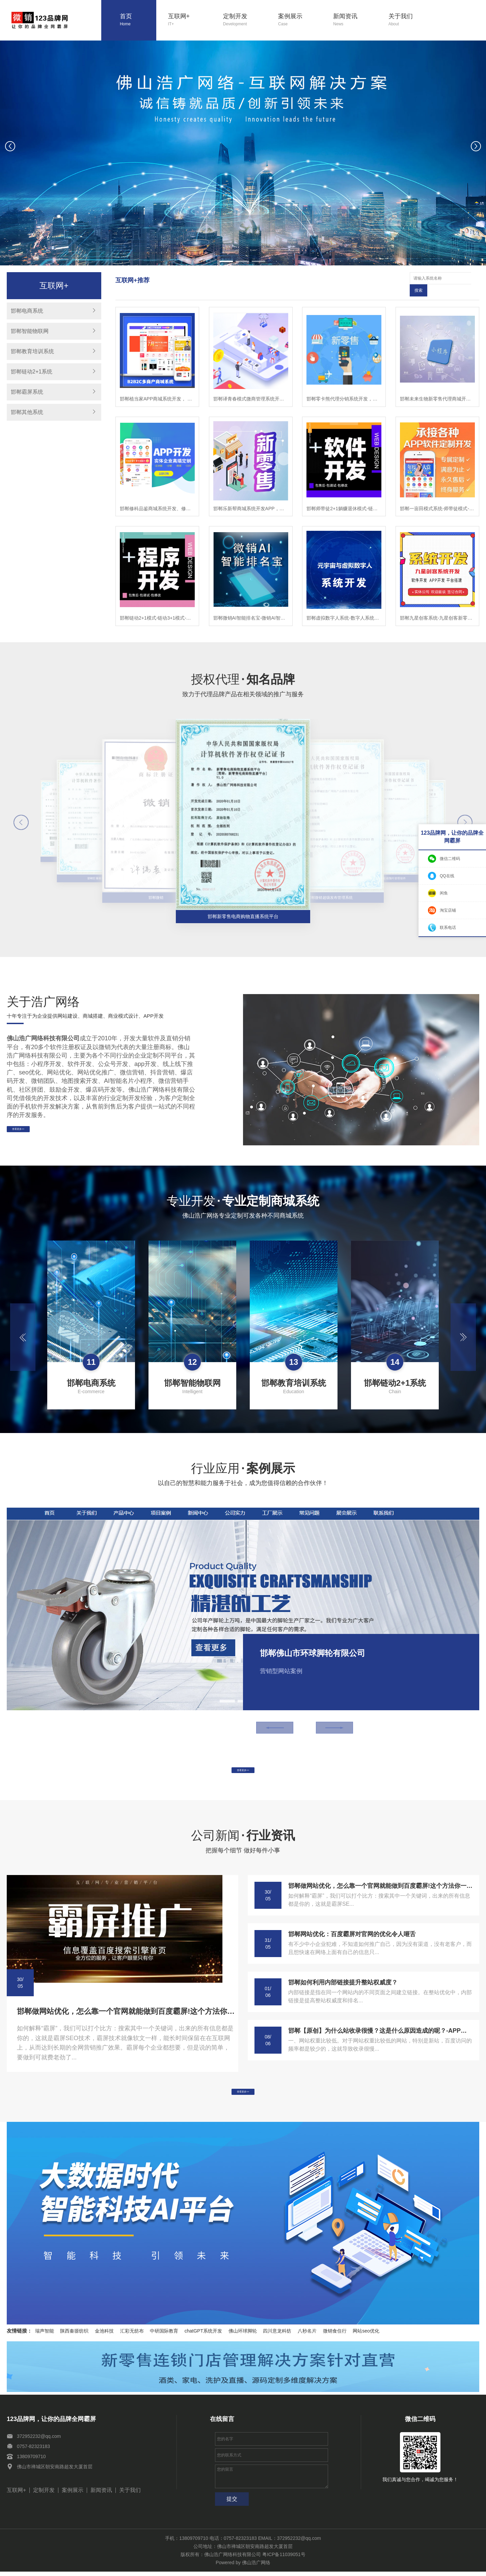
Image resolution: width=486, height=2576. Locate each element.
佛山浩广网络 (256, 2567)
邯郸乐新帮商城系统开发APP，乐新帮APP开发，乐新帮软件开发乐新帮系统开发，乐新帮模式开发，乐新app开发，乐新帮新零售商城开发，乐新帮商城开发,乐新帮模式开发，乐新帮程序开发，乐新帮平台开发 (250, 496)
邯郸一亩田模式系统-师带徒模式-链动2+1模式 (437, 496)
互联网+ (190, 20)
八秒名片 (307, 2335)
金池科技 (104, 2335)
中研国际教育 (164, 2335)
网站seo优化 (366, 2335)
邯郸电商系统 (27, 311)
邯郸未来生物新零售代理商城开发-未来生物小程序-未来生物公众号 (437, 386)
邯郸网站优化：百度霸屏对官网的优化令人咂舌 (352, 1930)
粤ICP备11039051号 (283, 2558)
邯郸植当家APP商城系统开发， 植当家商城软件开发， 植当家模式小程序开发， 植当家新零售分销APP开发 (157, 386)
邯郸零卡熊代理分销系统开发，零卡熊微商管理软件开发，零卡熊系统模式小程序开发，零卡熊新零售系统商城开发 (343, 386)
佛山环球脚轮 (242, 2335)
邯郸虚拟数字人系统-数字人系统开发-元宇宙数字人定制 (343, 605)
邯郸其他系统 (27, 412)
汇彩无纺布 (132, 2335)
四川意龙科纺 (277, 2335)
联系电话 (448, 927)
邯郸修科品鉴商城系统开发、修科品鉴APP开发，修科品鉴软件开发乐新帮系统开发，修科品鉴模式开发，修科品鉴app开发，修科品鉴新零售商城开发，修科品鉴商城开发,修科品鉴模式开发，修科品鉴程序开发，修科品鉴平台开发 (157, 496)
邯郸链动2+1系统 (31, 371)
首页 (138, 20)
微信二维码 (450, 858)
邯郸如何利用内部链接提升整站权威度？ (343, 1978)
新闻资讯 (355, 20)
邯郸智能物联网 (30, 331)
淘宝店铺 (448, 910)
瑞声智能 (44, 2335)
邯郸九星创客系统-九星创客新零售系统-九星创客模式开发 (437, 605)
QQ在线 (447, 876)
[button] (226, 261)
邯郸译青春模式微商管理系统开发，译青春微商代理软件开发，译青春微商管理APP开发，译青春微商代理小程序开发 (250, 386)
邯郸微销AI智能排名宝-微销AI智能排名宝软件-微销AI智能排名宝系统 (250, 605)
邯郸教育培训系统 (32, 351)
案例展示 (300, 20)
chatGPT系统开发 (203, 2335)
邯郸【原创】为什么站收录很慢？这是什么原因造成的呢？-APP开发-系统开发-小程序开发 (380, 2026)
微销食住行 (335, 2335)
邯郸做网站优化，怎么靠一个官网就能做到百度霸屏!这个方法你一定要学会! (126, 2007)
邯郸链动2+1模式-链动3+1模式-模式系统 (157, 605)
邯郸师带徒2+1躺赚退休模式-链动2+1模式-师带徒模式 (343, 496)
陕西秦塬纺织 (74, 2335)
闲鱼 (444, 893)
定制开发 (245, 20)
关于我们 (410, 20)
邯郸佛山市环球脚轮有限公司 (312, 1640)
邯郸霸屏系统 (27, 392)
